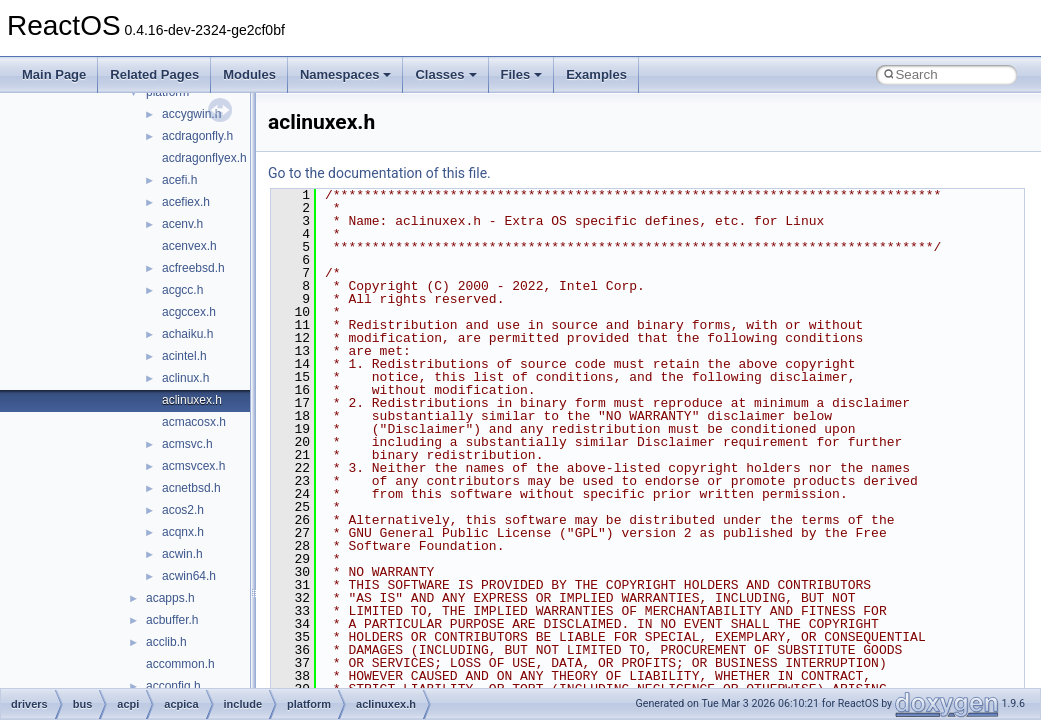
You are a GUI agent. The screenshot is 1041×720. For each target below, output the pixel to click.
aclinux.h (185, 378)
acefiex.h (186, 202)
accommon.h (180, 664)
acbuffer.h (172, 620)
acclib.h (166, 642)
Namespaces (346, 74)
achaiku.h (187, 334)
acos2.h (183, 510)
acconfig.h (173, 686)
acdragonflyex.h (204, 158)
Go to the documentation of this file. (379, 173)
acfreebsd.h (193, 268)
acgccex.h (189, 312)
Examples (596, 74)
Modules (249, 74)
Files (522, 74)
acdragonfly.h (197, 136)
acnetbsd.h (191, 488)
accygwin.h (191, 114)
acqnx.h (183, 532)
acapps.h (170, 598)
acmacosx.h (194, 422)
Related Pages (154, 74)
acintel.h (184, 356)
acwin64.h (189, 576)
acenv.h (182, 224)
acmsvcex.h (193, 466)
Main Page (54, 74)
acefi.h (179, 180)
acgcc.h (182, 290)
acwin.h (182, 554)
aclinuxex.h (192, 400)
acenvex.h (189, 246)
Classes (445, 74)
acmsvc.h (187, 444)
